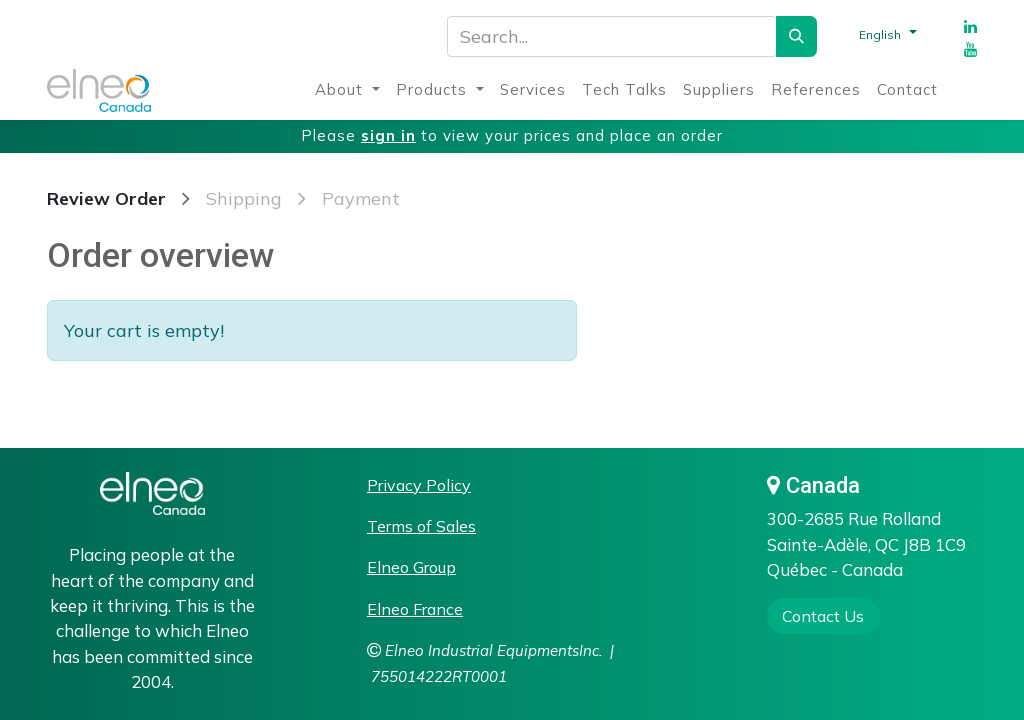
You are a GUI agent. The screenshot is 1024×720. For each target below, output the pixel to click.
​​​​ (823, 616)
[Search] (796, 36)
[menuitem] (347, 90)
